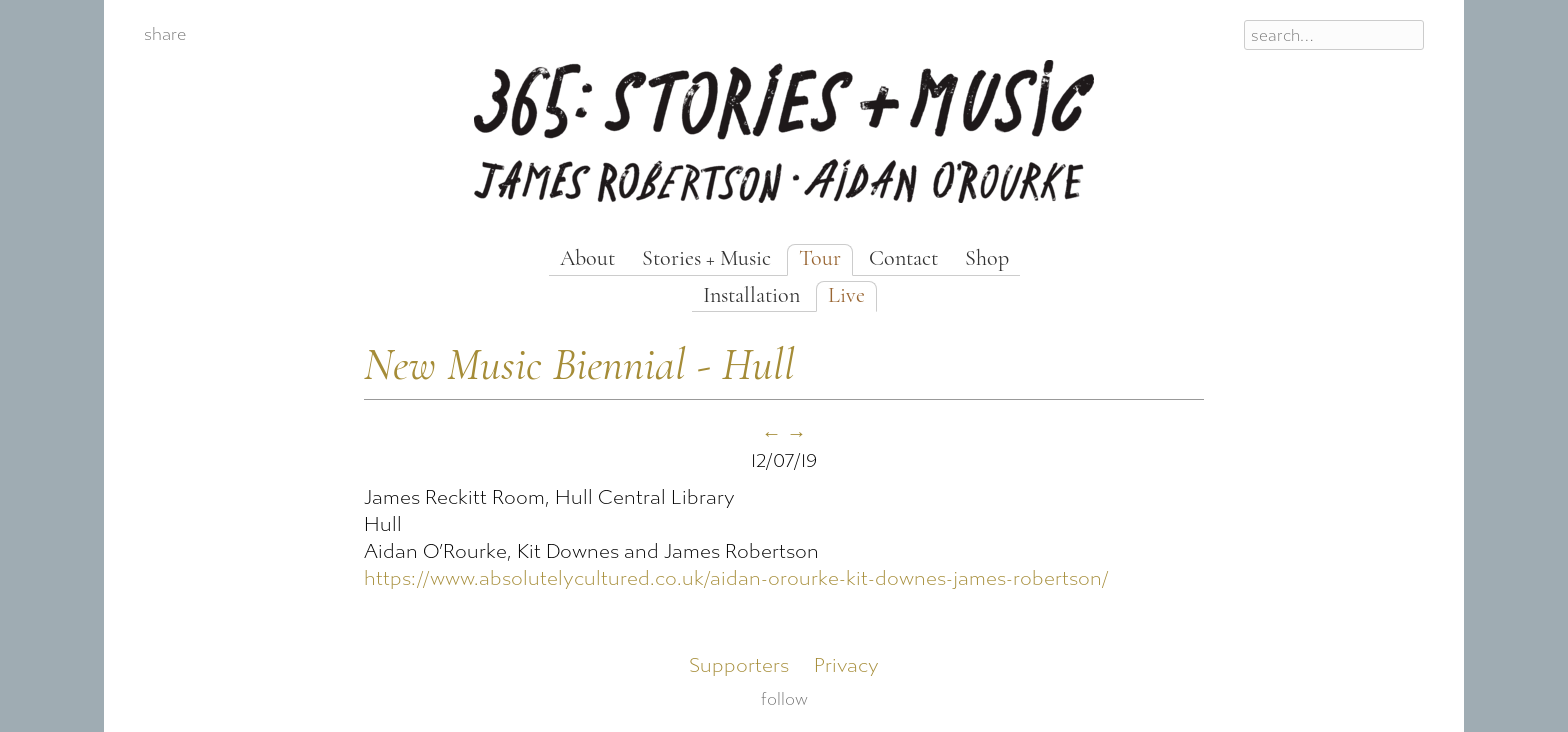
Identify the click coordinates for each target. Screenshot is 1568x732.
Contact (903, 259)
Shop (987, 259)
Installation (751, 296)
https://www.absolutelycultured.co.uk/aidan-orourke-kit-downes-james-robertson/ (736, 578)
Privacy (846, 665)
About (587, 259)
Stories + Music (706, 259)
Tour (820, 259)
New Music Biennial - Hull (579, 367)
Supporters (739, 665)
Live (846, 296)
